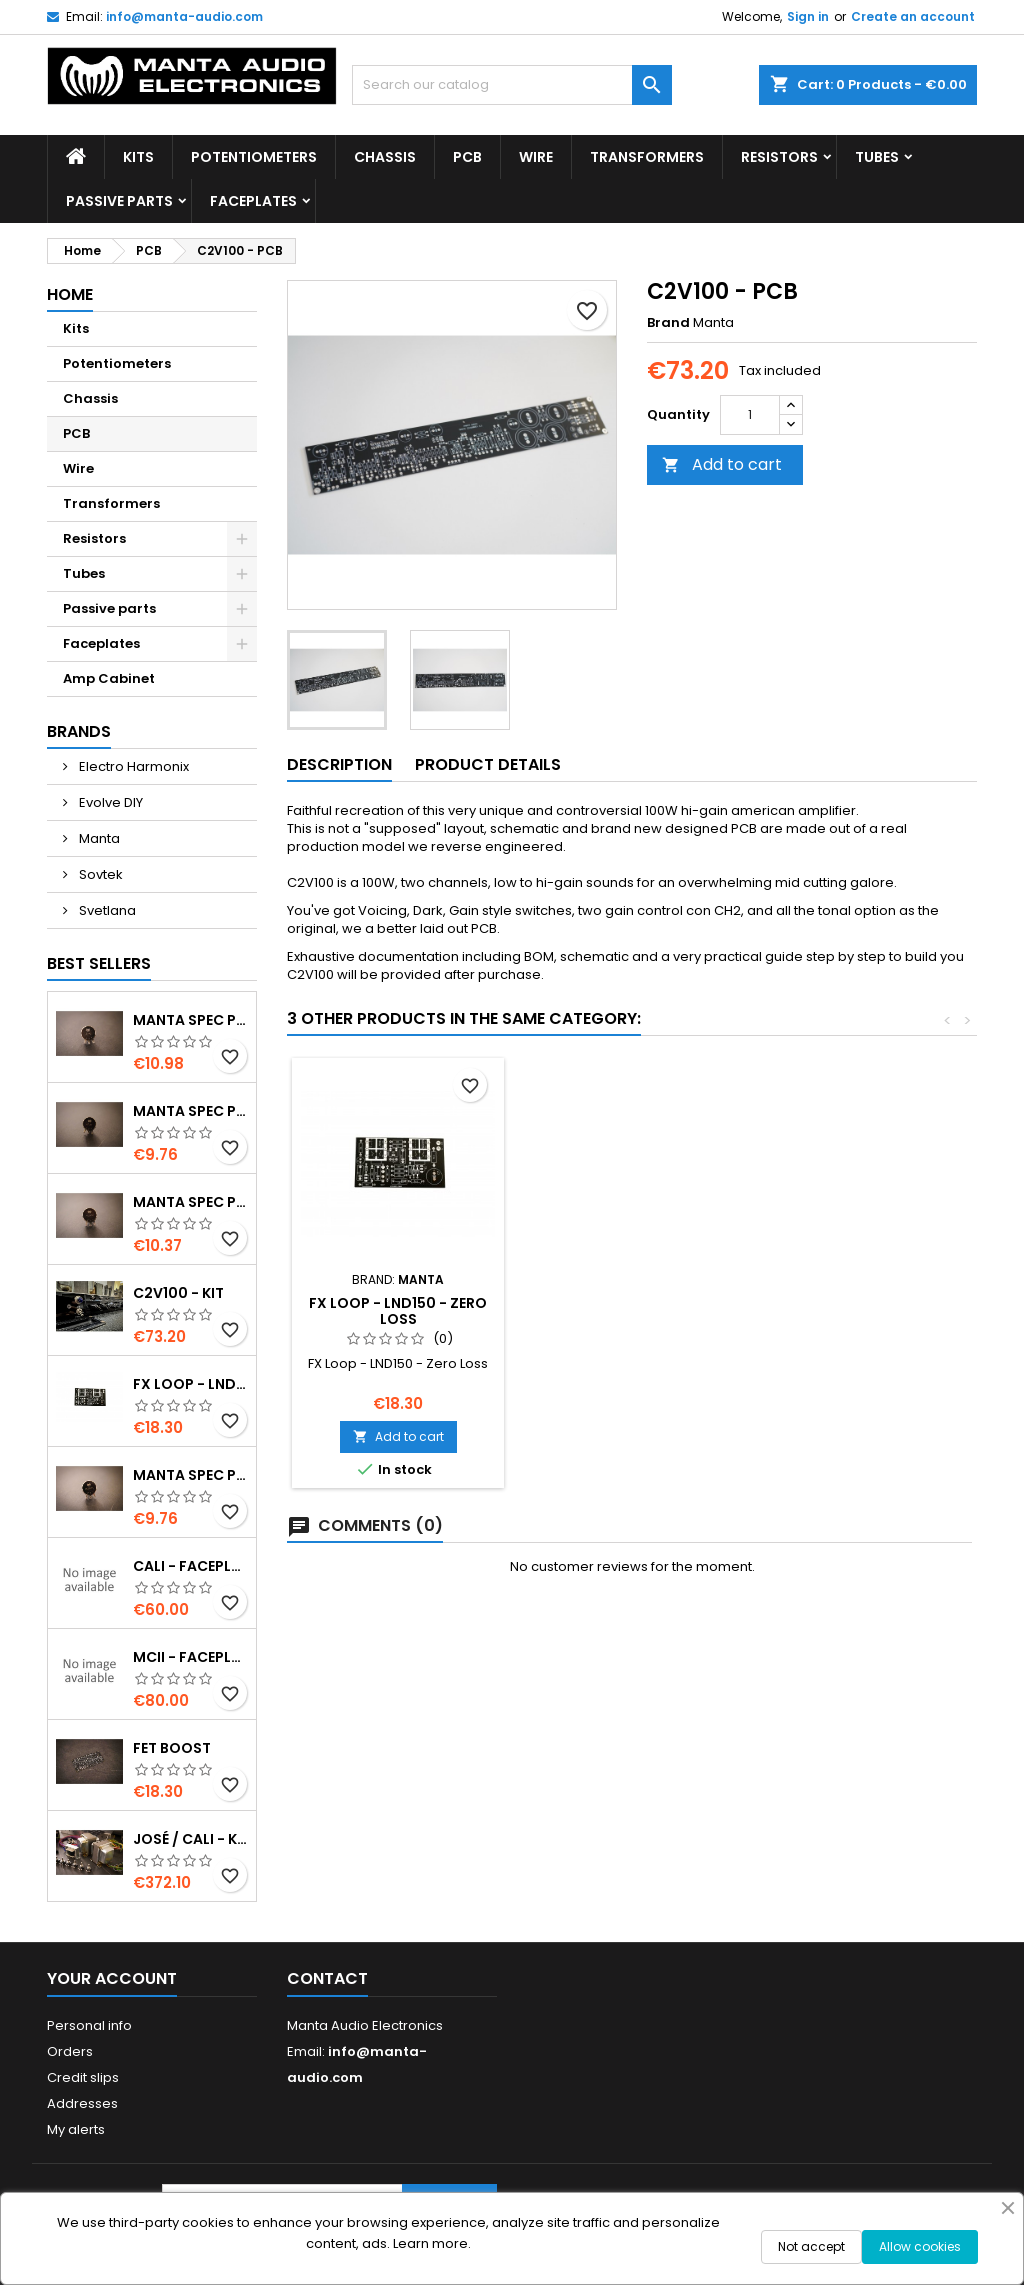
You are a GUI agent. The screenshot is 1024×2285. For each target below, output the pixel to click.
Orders (70, 2051)
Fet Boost (172, 1748)
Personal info (89, 2025)
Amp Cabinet (109, 678)
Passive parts (119, 201)
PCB (467, 157)
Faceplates (253, 201)
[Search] (512, 85)
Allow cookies (920, 2246)
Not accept (811, 2246)
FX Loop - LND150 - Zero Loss (190, 1384)
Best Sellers (99, 963)
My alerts (76, 2129)
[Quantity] (750, 415)
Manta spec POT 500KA (190, 1202)
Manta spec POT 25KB (190, 1111)
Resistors (779, 157)
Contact (327, 1978)
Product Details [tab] (488, 764)
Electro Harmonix (132, 766)
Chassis (385, 157)
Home (70, 294)
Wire (536, 157)
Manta (98, 838)
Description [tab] (339, 764)
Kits (138, 157)
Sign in (808, 16)
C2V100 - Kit (178, 1293)
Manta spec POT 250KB (190, 1475)
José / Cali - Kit (190, 1839)
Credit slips (83, 2077)
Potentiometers (254, 157)
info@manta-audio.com (184, 16)
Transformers (647, 157)
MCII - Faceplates (190, 1657)
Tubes (877, 157)
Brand (668, 323)
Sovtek (99, 874)
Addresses (82, 2103)
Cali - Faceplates (190, 1566)
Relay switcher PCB (398, 1303)
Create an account (913, 16)
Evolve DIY (109, 802)
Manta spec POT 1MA (190, 1020)
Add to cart (722, 464)
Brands (79, 731)
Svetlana (106, 910)
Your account (112, 1978)
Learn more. (432, 2243)
